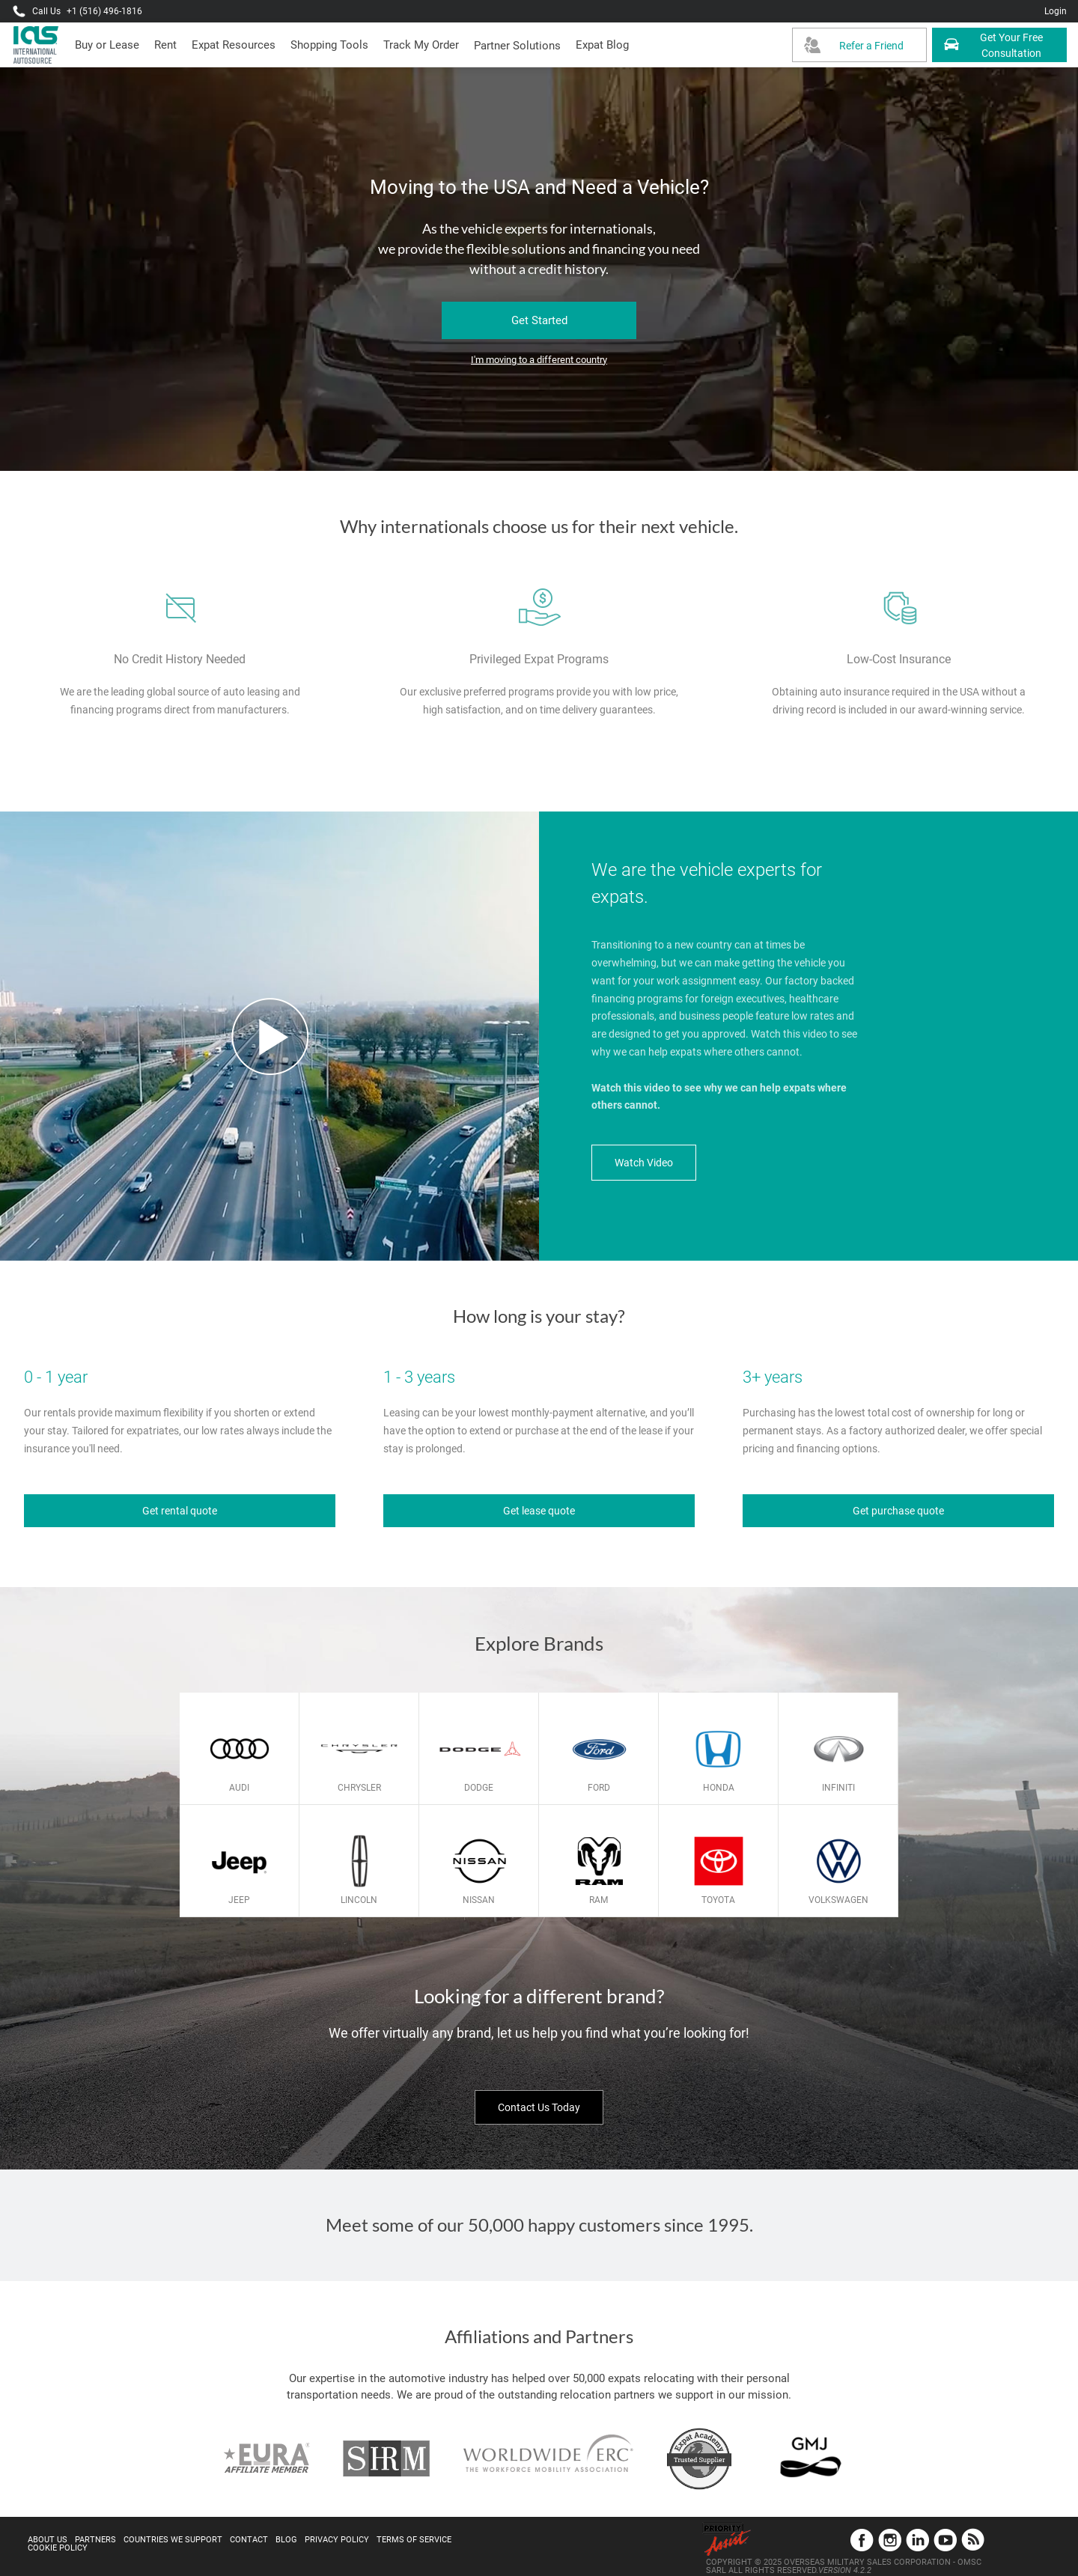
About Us (47, 2540)
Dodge (478, 1787)
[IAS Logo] (37, 45)
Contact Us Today (539, 2107)
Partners (95, 2540)
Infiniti (838, 1787)
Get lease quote (539, 1511)
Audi (239, 1787)
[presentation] (165, 44)
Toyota (718, 1900)
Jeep (239, 1900)
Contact (249, 2540)
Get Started (539, 320)
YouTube (945, 2539)
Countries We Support (173, 2540)
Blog (286, 2540)
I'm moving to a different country (539, 359)
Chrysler (359, 1787)
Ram (598, 1900)
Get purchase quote (898, 1511)
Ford (599, 1787)
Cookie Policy (58, 2548)
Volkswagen (838, 1900)
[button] (517, 45)
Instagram (889, 2539)
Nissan (479, 1900)
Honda (718, 1787)
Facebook (862, 2539)
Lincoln (359, 1900)
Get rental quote (179, 1511)
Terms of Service (414, 2540)
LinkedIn (917, 2539)
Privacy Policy (337, 2540)
